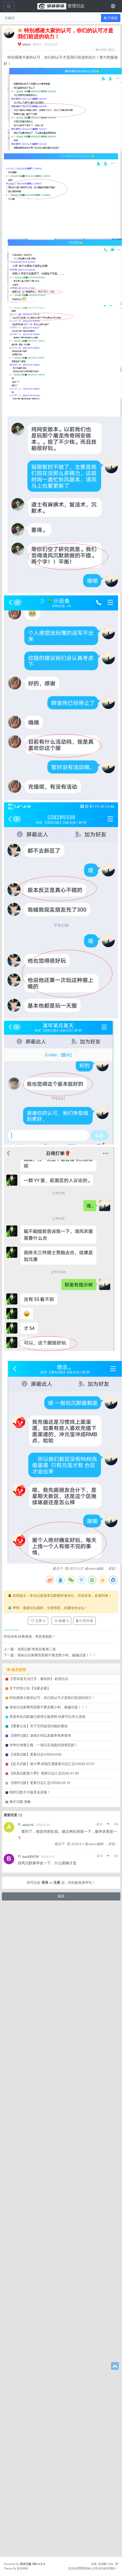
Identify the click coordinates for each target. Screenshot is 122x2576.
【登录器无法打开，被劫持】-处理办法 (38, 2328)
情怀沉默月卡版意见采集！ (29, 2441)
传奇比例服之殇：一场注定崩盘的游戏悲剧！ (43, 2394)
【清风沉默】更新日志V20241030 (35, 2403)
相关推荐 (16, 2319)
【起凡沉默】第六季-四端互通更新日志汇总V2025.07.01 (52, 2413)
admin (26, 44)
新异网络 (22, 2568)
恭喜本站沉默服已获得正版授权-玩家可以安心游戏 (47, 2366)
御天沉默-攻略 (20, 2451)
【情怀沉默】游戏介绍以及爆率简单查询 (40, 2385)
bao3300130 (30, 2506)
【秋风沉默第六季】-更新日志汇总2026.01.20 (44, 2422)
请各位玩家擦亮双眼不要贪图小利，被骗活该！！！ (48, 2356)
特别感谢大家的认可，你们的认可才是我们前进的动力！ (52, 2347)
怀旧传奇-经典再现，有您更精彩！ (30, 2286)
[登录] (113, 6)
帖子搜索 (111, 17)
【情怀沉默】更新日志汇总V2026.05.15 (39, 2432)
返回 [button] (61, 2545)
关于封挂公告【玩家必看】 (29, 2337)
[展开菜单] (8, 6)
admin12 (28, 2474)
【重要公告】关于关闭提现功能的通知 (38, 2375)
